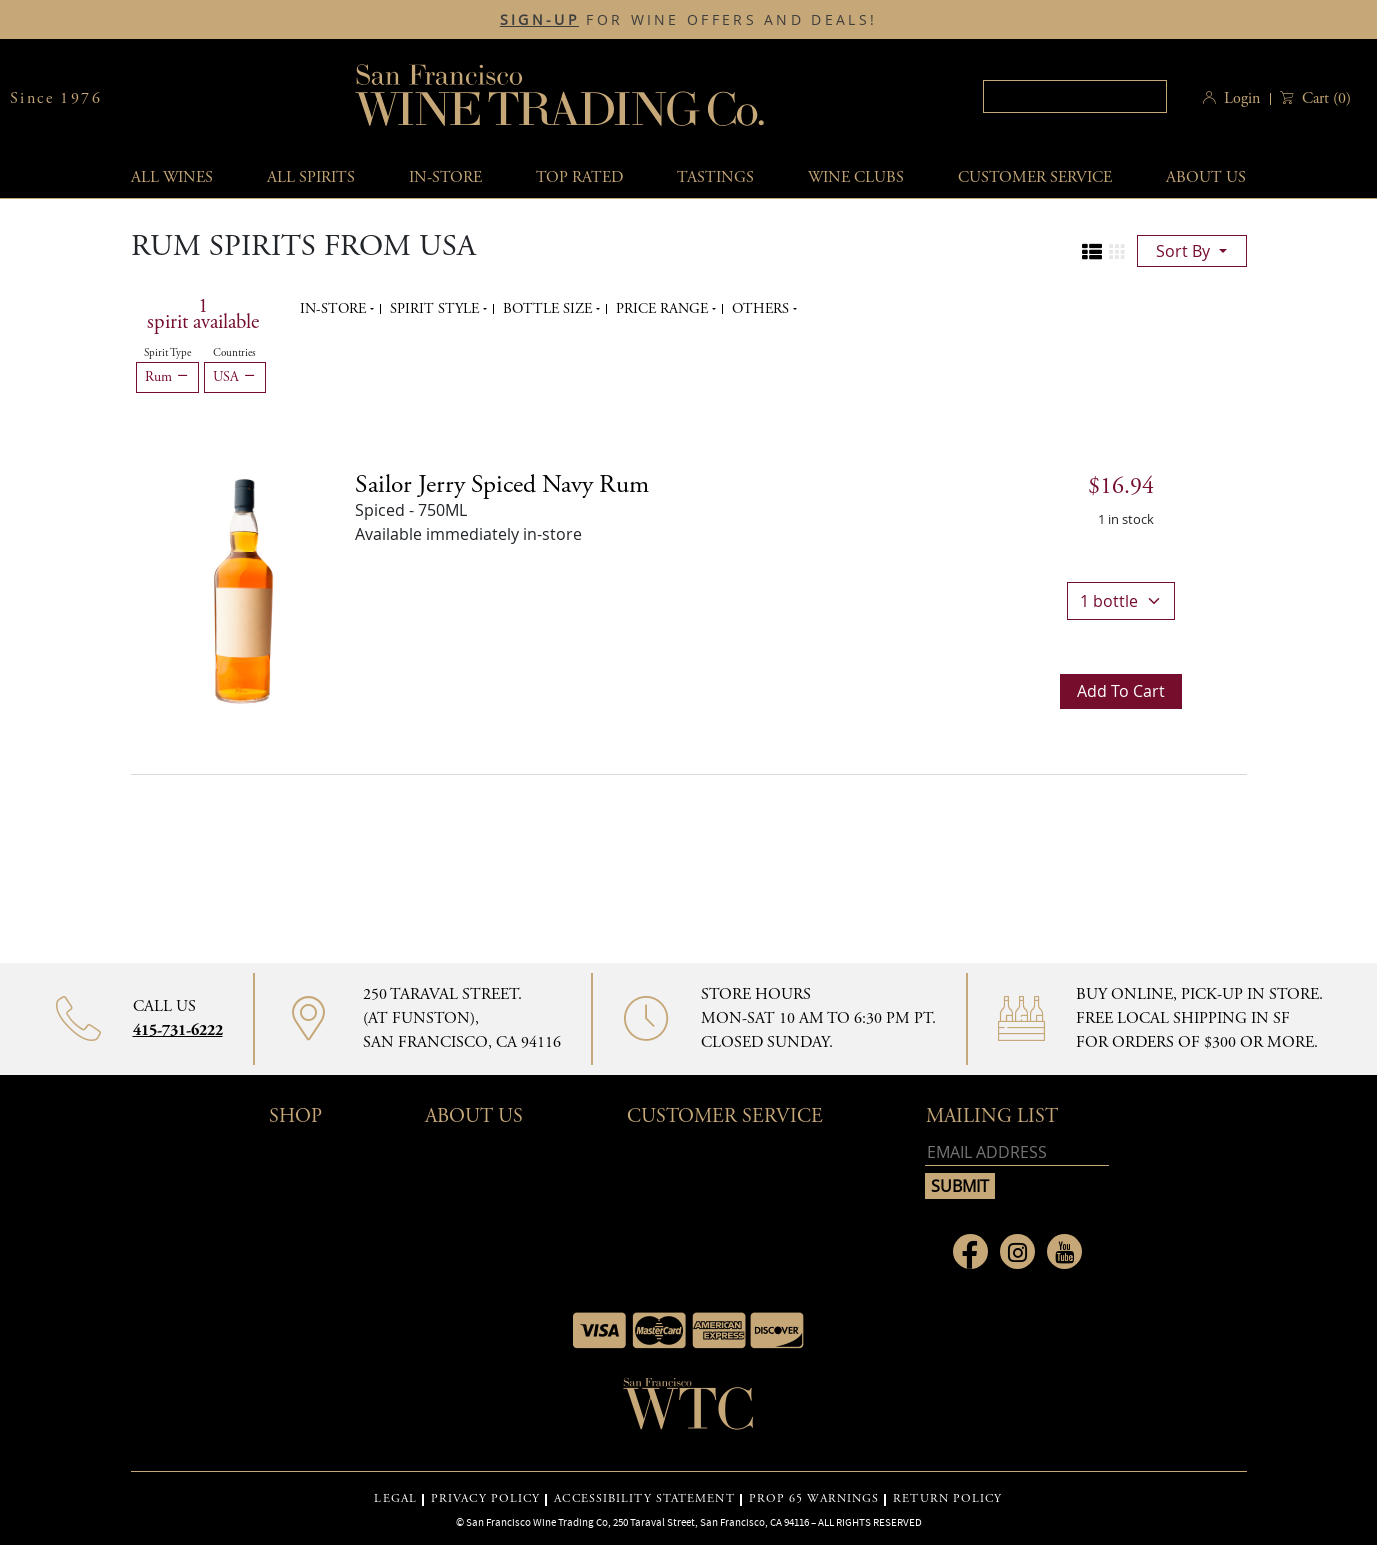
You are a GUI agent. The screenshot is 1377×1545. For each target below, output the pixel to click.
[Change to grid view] (1117, 252)
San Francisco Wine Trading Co (561, 98)
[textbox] (1075, 96)
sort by (1185, 251)
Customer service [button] (1035, 177)
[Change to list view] (1092, 252)
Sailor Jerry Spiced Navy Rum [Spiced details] (502, 485)
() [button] (1324, 98)
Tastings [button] (715, 177)
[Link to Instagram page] (1017, 1251)
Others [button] (762, 309)
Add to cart (1121, 691)
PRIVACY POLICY (485, 1499)
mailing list (992, 1116)
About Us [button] (1206, 177)
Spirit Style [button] (436, 309)
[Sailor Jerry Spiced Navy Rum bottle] (243, 589)
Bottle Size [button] (549, 309)
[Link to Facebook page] (970, 1251)
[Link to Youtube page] (1064, 1251)
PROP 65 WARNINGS (814, 1499)
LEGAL (395, 1499)
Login (1242, 98)
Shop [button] (295, 1116)
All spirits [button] (311, 177)
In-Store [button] (445, 177)
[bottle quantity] (1121, 601)
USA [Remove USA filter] (235, 377)
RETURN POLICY (947, 1499)
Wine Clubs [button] (856, 177)
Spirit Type (167, 353)
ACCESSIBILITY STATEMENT (644, 1499)
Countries (234, 353)
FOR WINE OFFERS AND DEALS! (688, 20)
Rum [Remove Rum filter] (167, 377)
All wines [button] (172, 177)
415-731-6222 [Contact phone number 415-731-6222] (178, 1030)
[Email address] (1017, 1152)
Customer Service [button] (725, 1116)
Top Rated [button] (579, 177)
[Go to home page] (689, 1410)
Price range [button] (664, 309)
